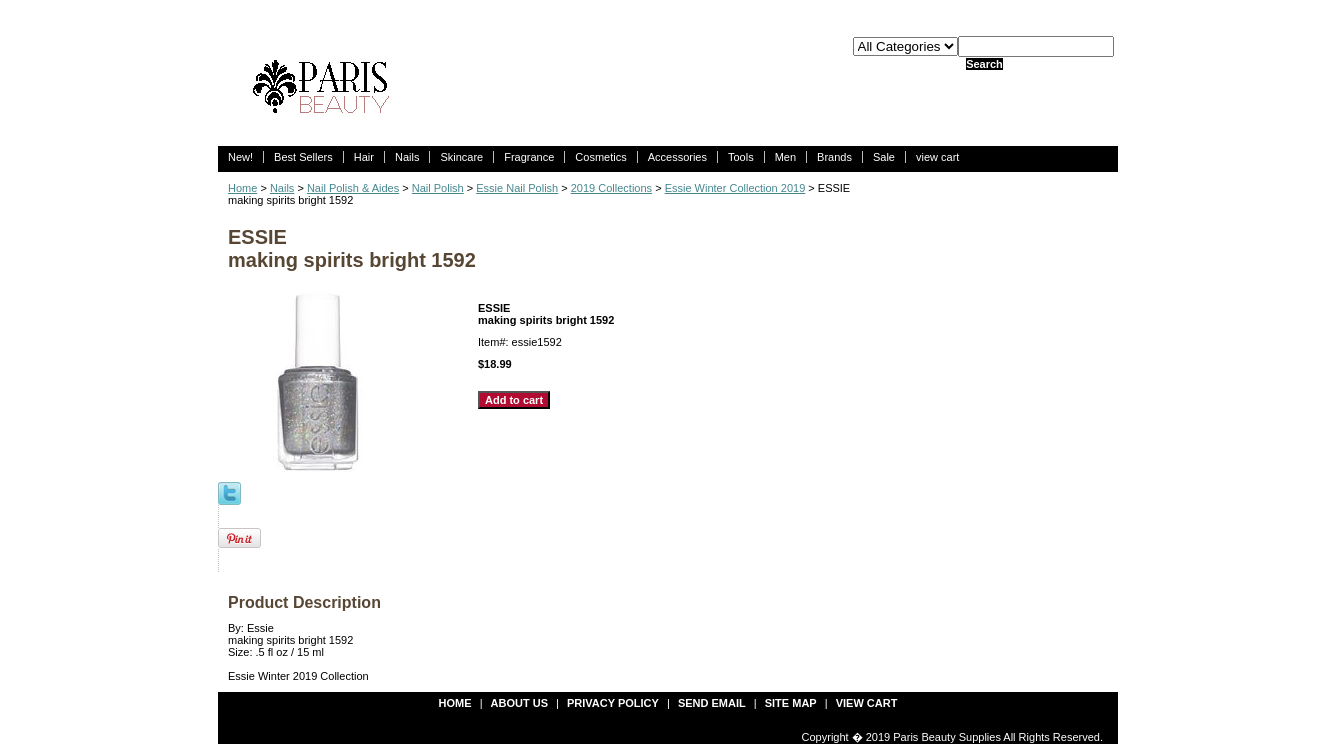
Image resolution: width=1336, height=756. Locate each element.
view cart (937, 157)
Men (785, 157)
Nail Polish (438, 188)
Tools (741, 157)
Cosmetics (600, 157)
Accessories (677, 157)
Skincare (461, 157)
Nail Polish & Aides (353, 188)
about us (519, 703)
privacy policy (613, 703)
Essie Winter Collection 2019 (735, 188)
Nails (407, 157)
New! (240, 157)
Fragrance (529, 157)
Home (242, 188)
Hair (364, 157)
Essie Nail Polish (517, 188)
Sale (884, 157)
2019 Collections (611, 188)
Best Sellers (303, 157)
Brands (834, 157)
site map (791, 703)
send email (712, 703)
